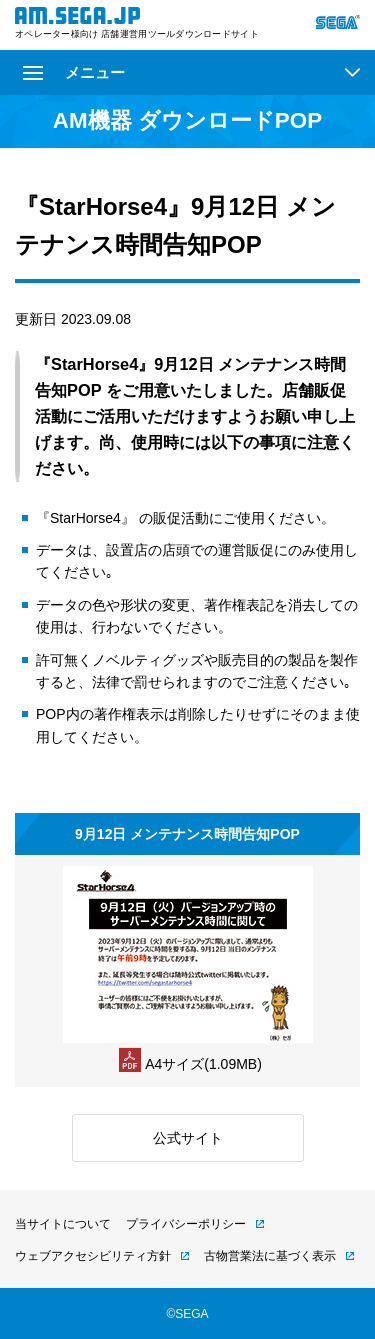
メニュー (74, 72)
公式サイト (188, 1138)
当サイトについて (63, 1224)
